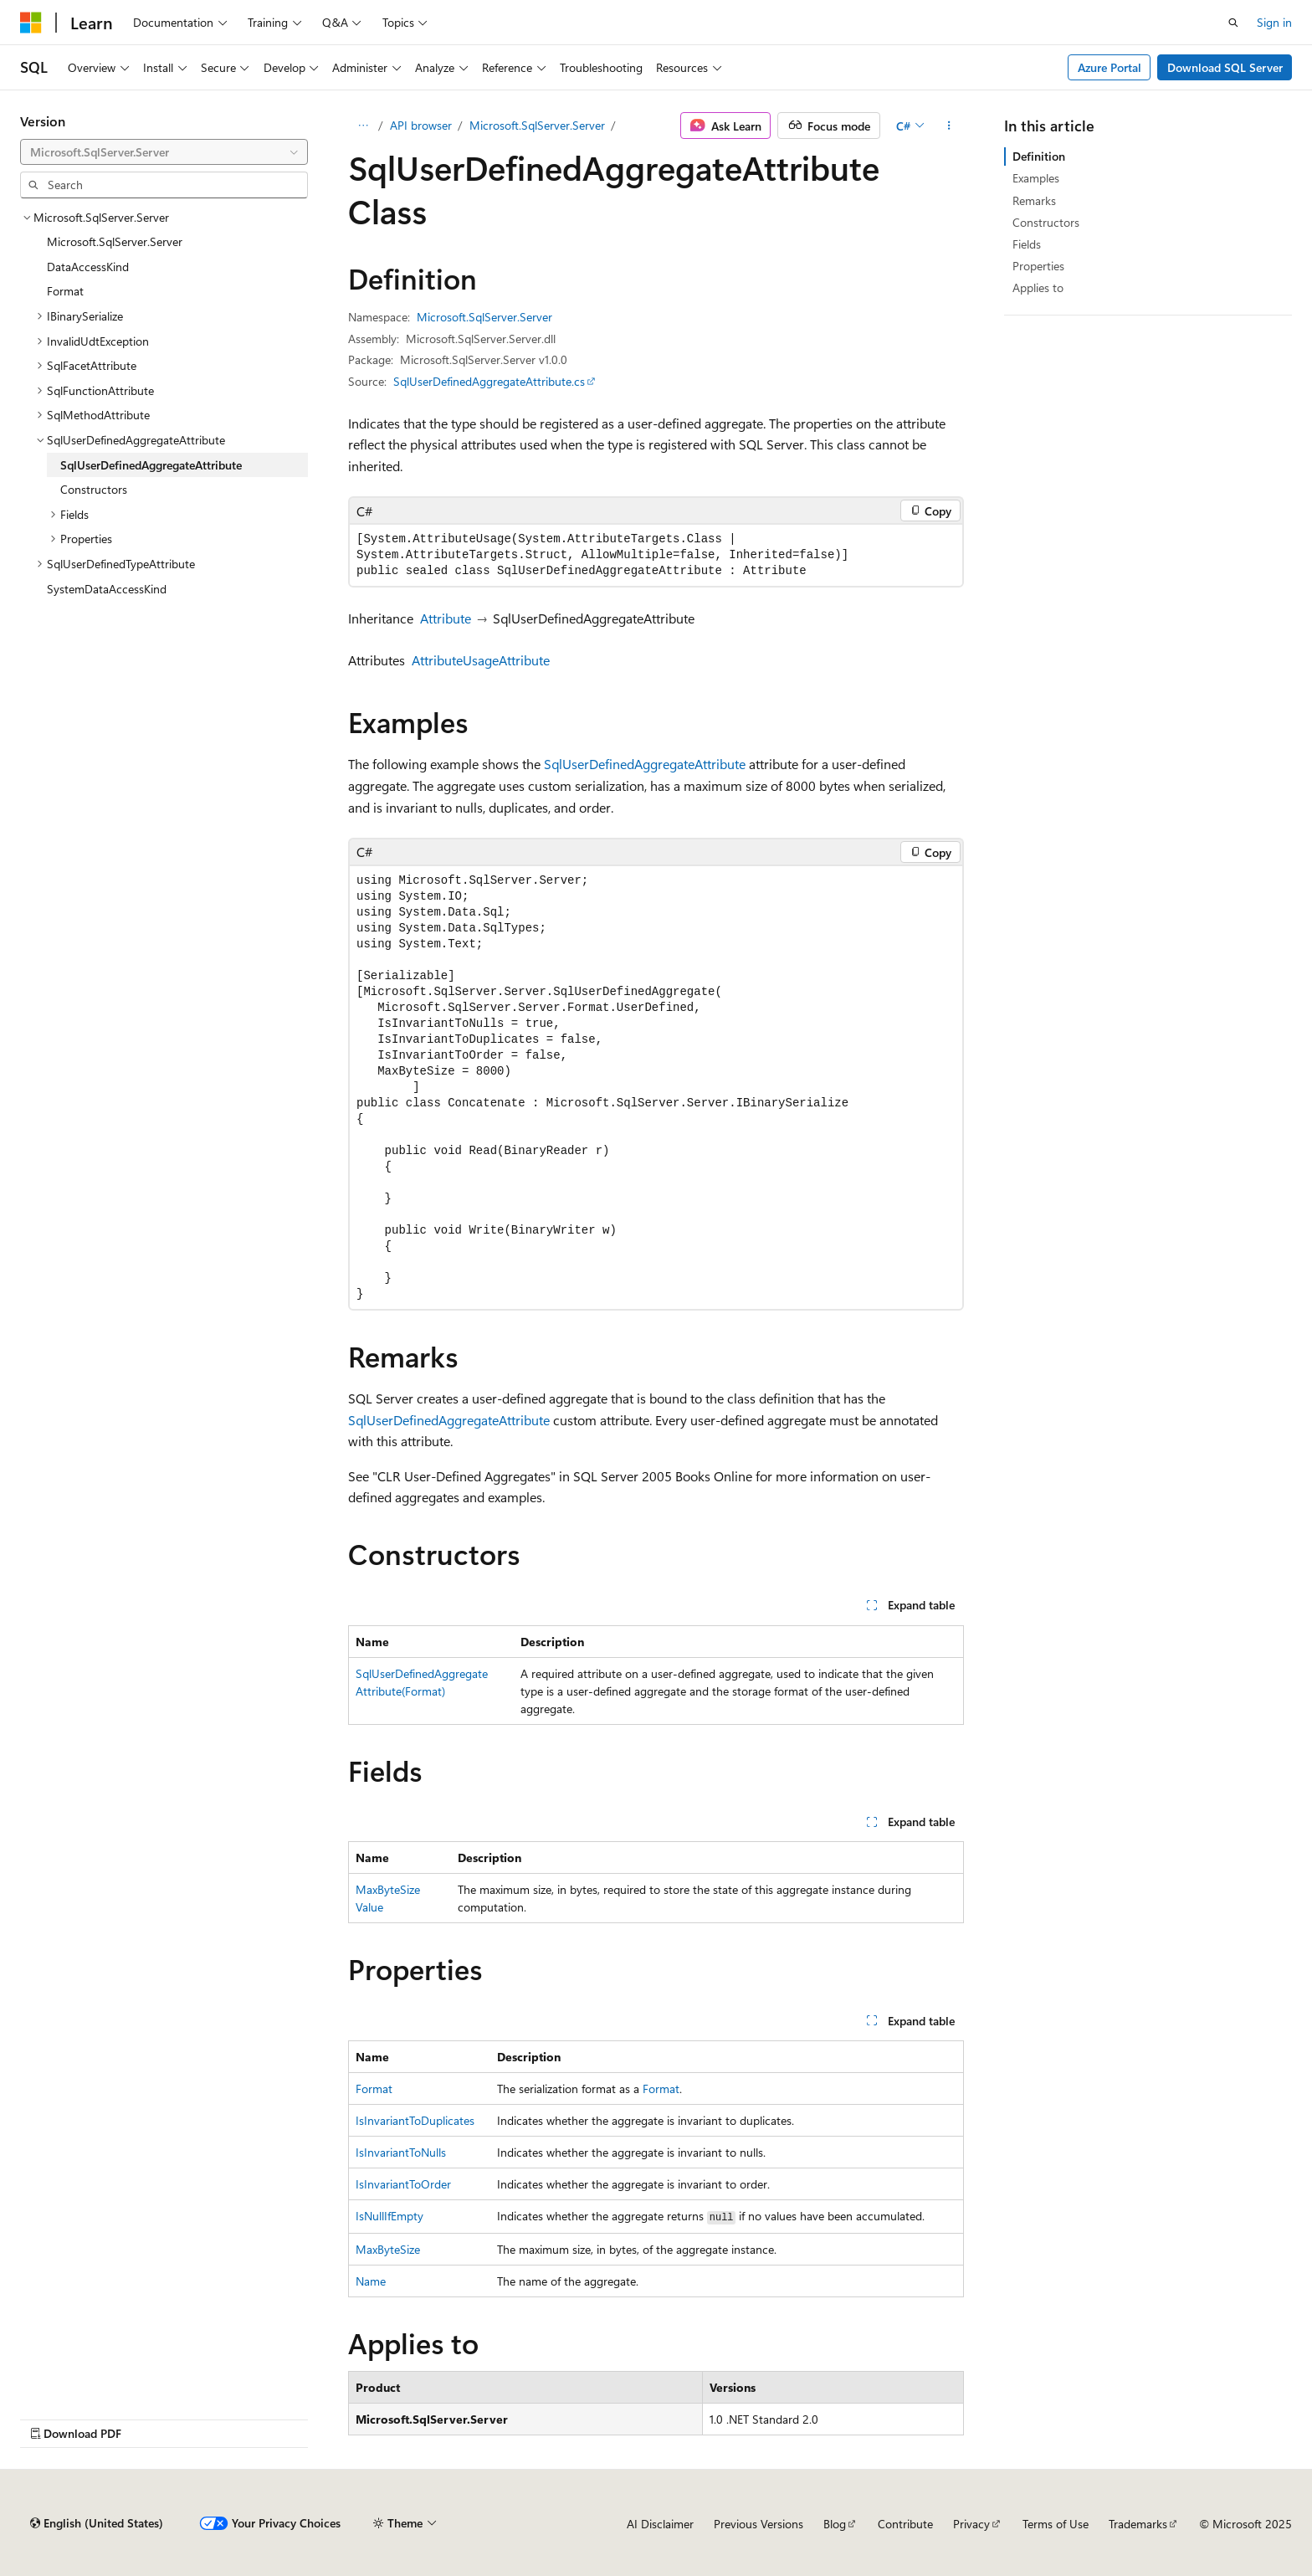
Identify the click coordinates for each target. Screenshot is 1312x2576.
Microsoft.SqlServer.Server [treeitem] (114, 241)
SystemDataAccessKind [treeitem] (107, 589)
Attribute (445, 618)
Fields (1026, 244)
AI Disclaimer (660, 2524)
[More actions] (949, 125)
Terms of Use (1055, 2524)
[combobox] (164, 152)
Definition (1038, 156)
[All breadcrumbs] (362, 125)
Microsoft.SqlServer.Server (537, 125)
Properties (1038, 266)
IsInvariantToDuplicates (415, 2120)
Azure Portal (1109, 67)
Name (371, 2281)
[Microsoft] (31, 22)
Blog (834, 2524)
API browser (421, 125)
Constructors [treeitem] (93, 489)
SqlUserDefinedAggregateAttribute (645, 763)
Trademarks (1138, 2524)
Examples (1035, 178)
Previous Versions (758, 2524)
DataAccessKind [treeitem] (88, 267)
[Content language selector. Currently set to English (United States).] (96, 2523)
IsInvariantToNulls (401, 2152)
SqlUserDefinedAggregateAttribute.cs (489, 381)
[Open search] (1233, 23)
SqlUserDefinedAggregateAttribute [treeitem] (151, 465)
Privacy (971, 2524)
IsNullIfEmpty (389, 2216)
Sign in (1274, 22)
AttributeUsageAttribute (481, 660)
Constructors (1045, 222)
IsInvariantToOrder (403, 2184)
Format (374, 2088)
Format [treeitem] (65, 291)
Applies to (1037, 287)
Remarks (1034, 200)
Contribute (905, 2524)
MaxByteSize (388, 2249)
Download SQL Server (1225, 67)
